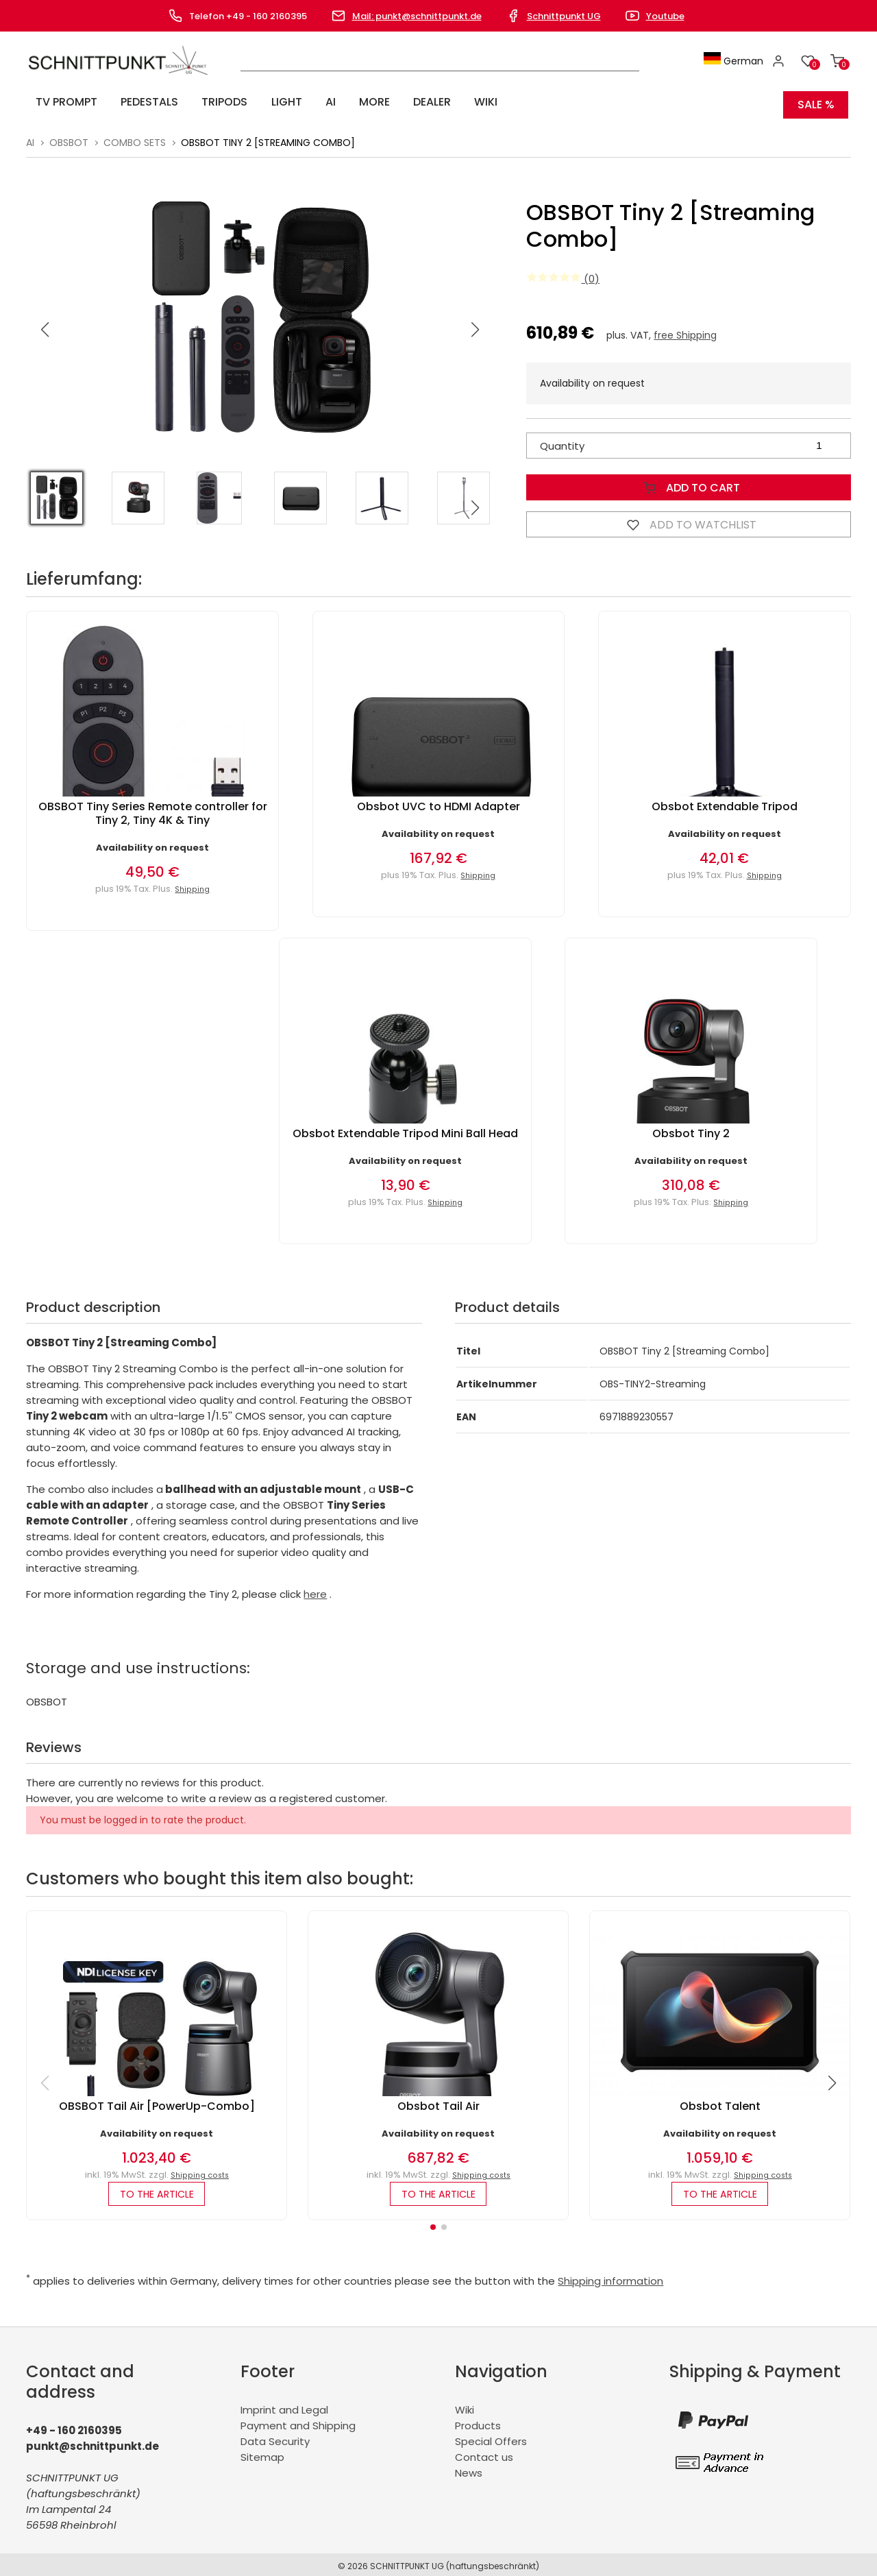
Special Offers (491, 2438)
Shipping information (610, 2277)
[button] (475, 323)
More (319, 102)
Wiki (411, 102)
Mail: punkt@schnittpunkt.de (417, 16)
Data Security (275, 2438)
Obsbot (68, 136)
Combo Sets (134, 136)
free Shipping (685, 329)
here (315, 1588)
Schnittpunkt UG (564, 16)
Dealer (367, 102)
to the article (156, 2189)
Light (250, 102)
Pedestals (133, 102)
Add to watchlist (688, 518)
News (468, 2469)
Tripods (198, 102)
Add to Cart (688, 481)
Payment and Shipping (298, 2422)
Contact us (484, 2453)
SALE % (816, 102)
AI (285, 102)
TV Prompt (59, 102)
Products (478, 2422)
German (739, 61)
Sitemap (262, 2453)
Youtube (665, 16)
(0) (563, 272)
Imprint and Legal (284, 2406)
